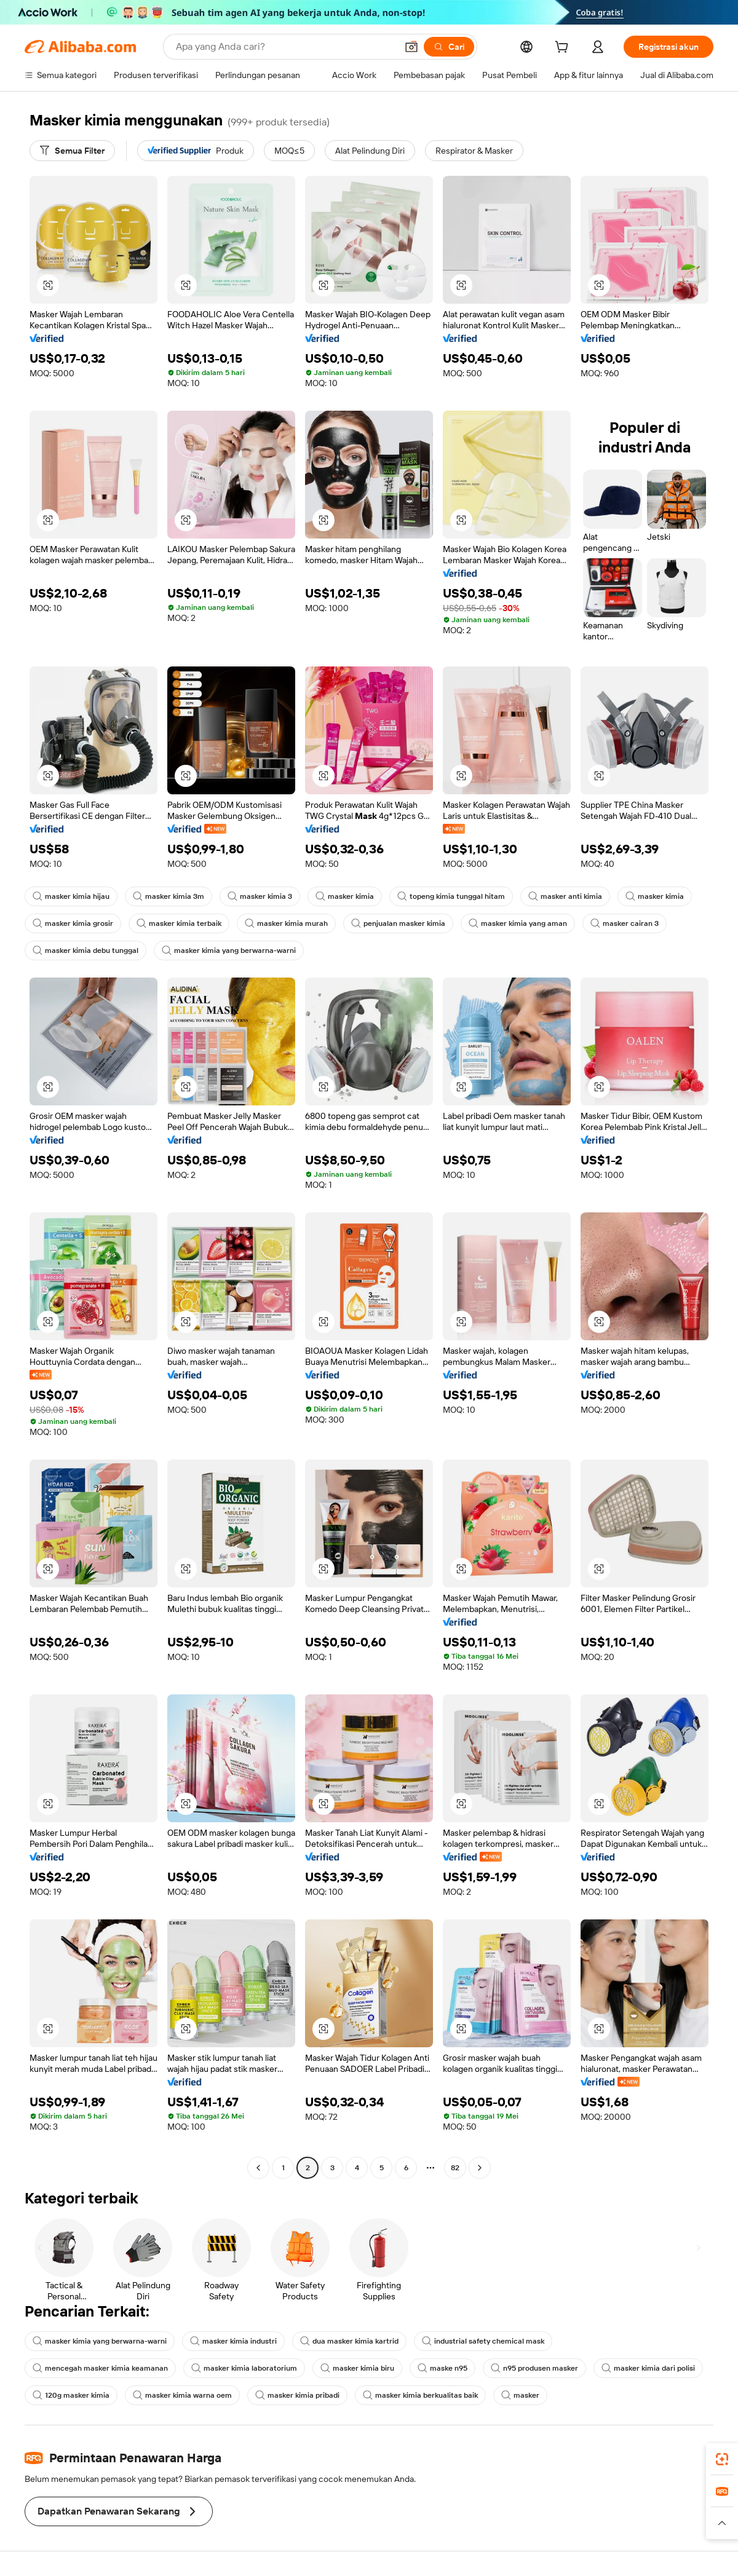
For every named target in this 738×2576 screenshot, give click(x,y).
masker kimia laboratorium (244, 2368)
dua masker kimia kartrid (349, 2341)
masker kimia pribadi (297, 2395)
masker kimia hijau (71, 896)
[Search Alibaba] (285, 46)
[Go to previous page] (258, 2168)
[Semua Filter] (72, 150)
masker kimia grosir (73, 923)
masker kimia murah (286, 923)
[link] (722, 2459)
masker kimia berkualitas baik (420, 2395)
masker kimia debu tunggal (85, 950)
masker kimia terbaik (179, 923)
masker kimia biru (357, 2368)
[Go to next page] (480, 2168)
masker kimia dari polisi (648, 2368)
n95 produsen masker (534, 2368)
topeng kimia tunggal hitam (451, 896)
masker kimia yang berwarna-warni (229, 950)
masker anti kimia (565, 896)
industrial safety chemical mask (483, 2341)
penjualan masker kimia (398, 923)
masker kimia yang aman (518, 923)
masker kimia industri (233, 2341)
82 (455, 2167)
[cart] (564, 48)
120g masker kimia (71, 2395)
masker (520, 2395)
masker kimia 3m (168, 896)
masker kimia (344, 896)
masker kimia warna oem (182, 2395)
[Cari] (449, 47)
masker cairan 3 (624, 923)
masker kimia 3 (260, 896)
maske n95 (442, 2368)
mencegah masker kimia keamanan (100, 2368)
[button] (411, 46)
